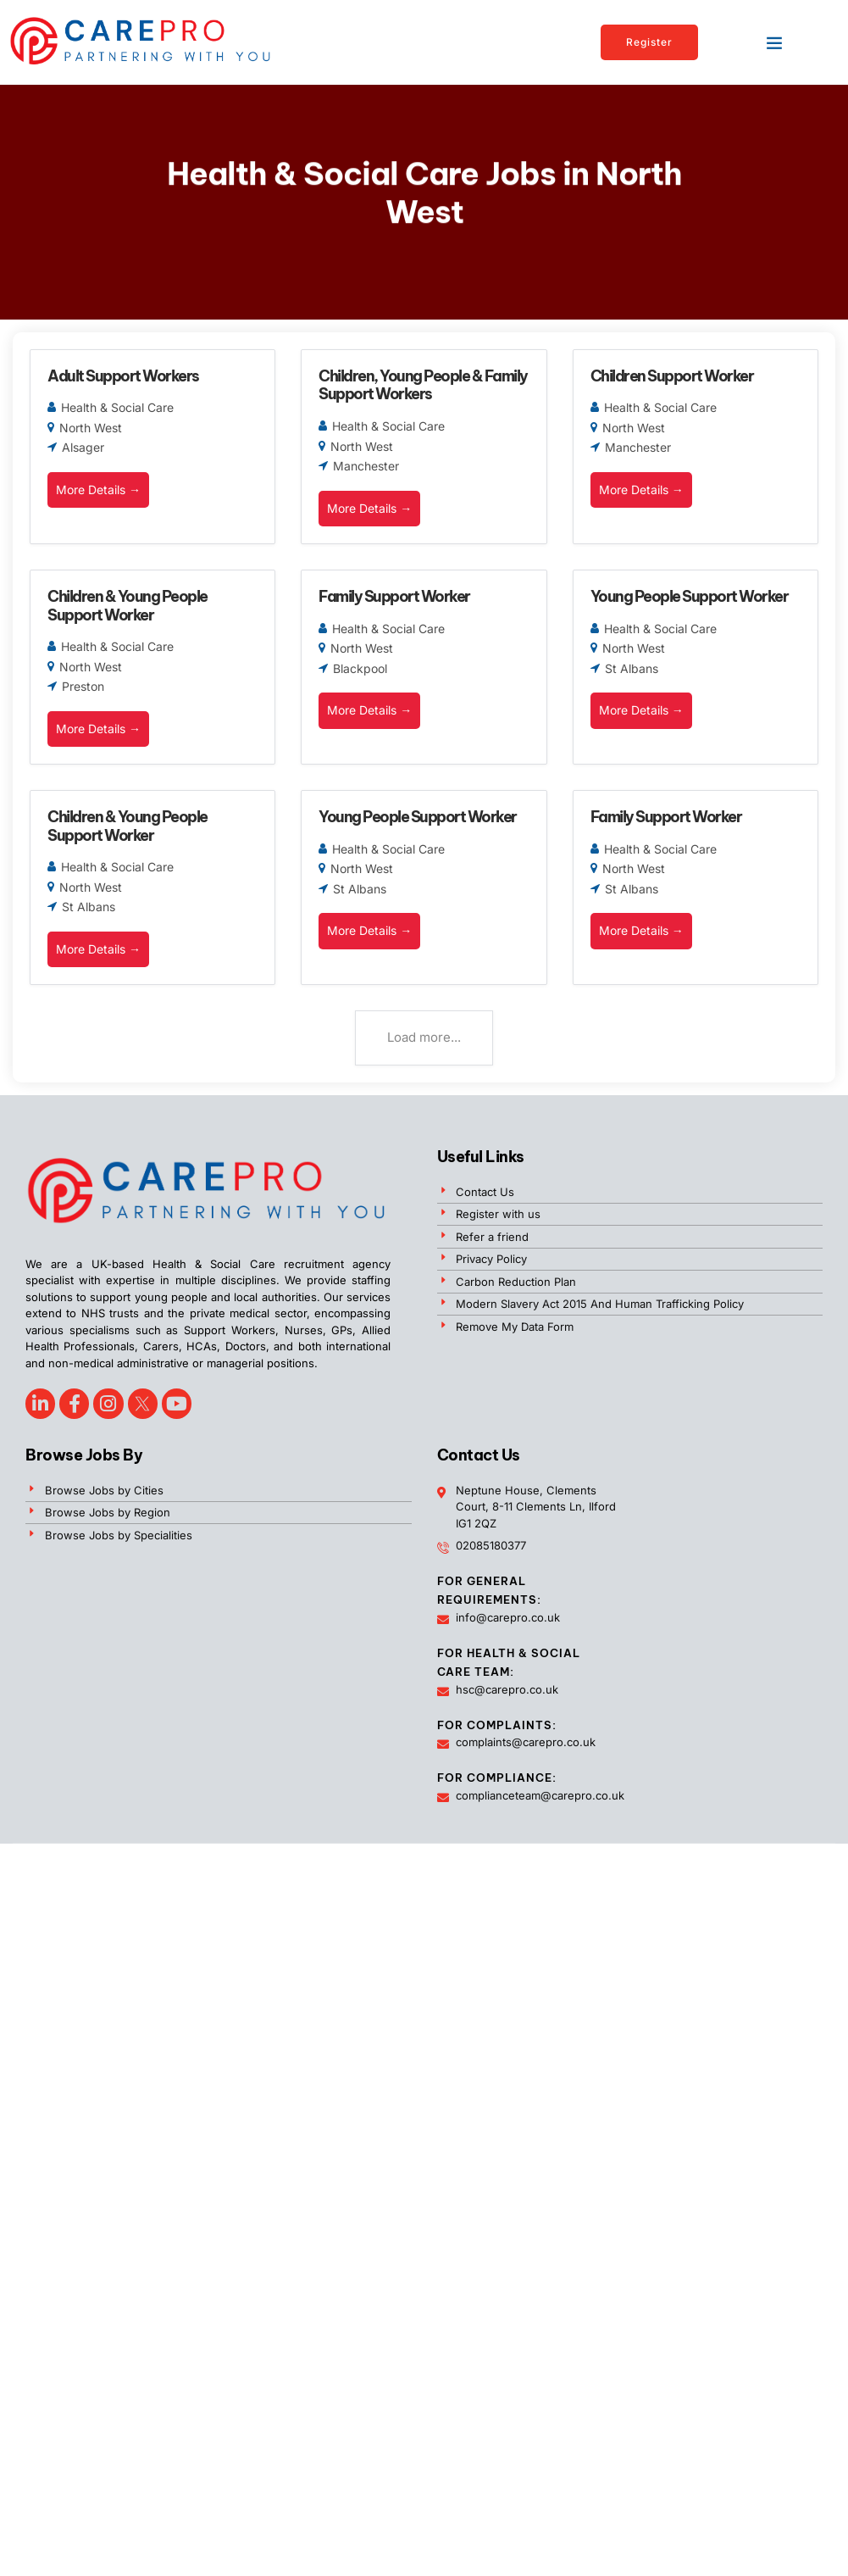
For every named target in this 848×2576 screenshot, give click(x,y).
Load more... (424, 1037)
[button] (774, 42)
